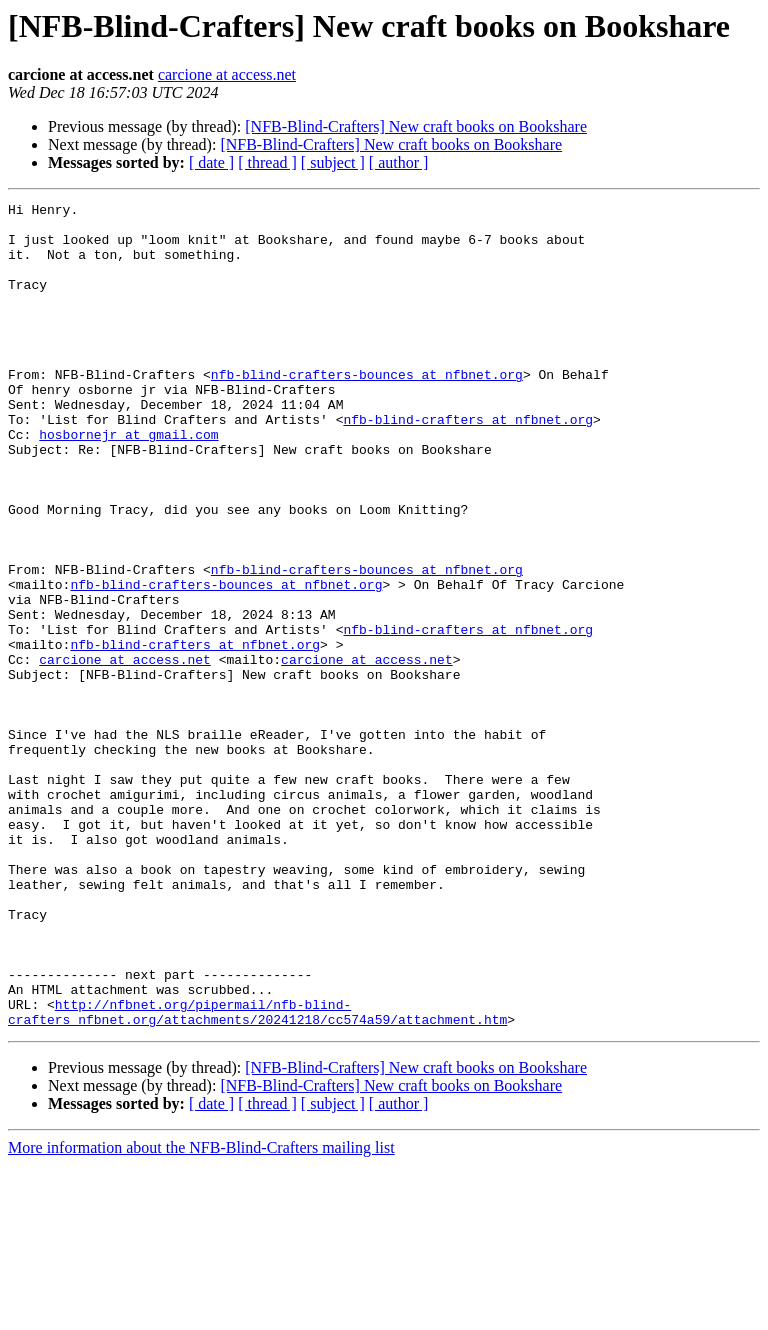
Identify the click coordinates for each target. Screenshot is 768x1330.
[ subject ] (333, 162)
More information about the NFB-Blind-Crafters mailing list (201, 1312)
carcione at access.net (227, 74)
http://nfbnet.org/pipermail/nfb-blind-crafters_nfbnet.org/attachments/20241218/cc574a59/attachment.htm (257, 1175)
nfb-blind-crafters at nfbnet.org (468, 464)
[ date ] (211, 162)
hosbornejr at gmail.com (128, 482)
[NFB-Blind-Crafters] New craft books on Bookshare (416, 126)
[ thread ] (267, 162)
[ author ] (399, 162)
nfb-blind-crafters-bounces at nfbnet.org (367, 410)
